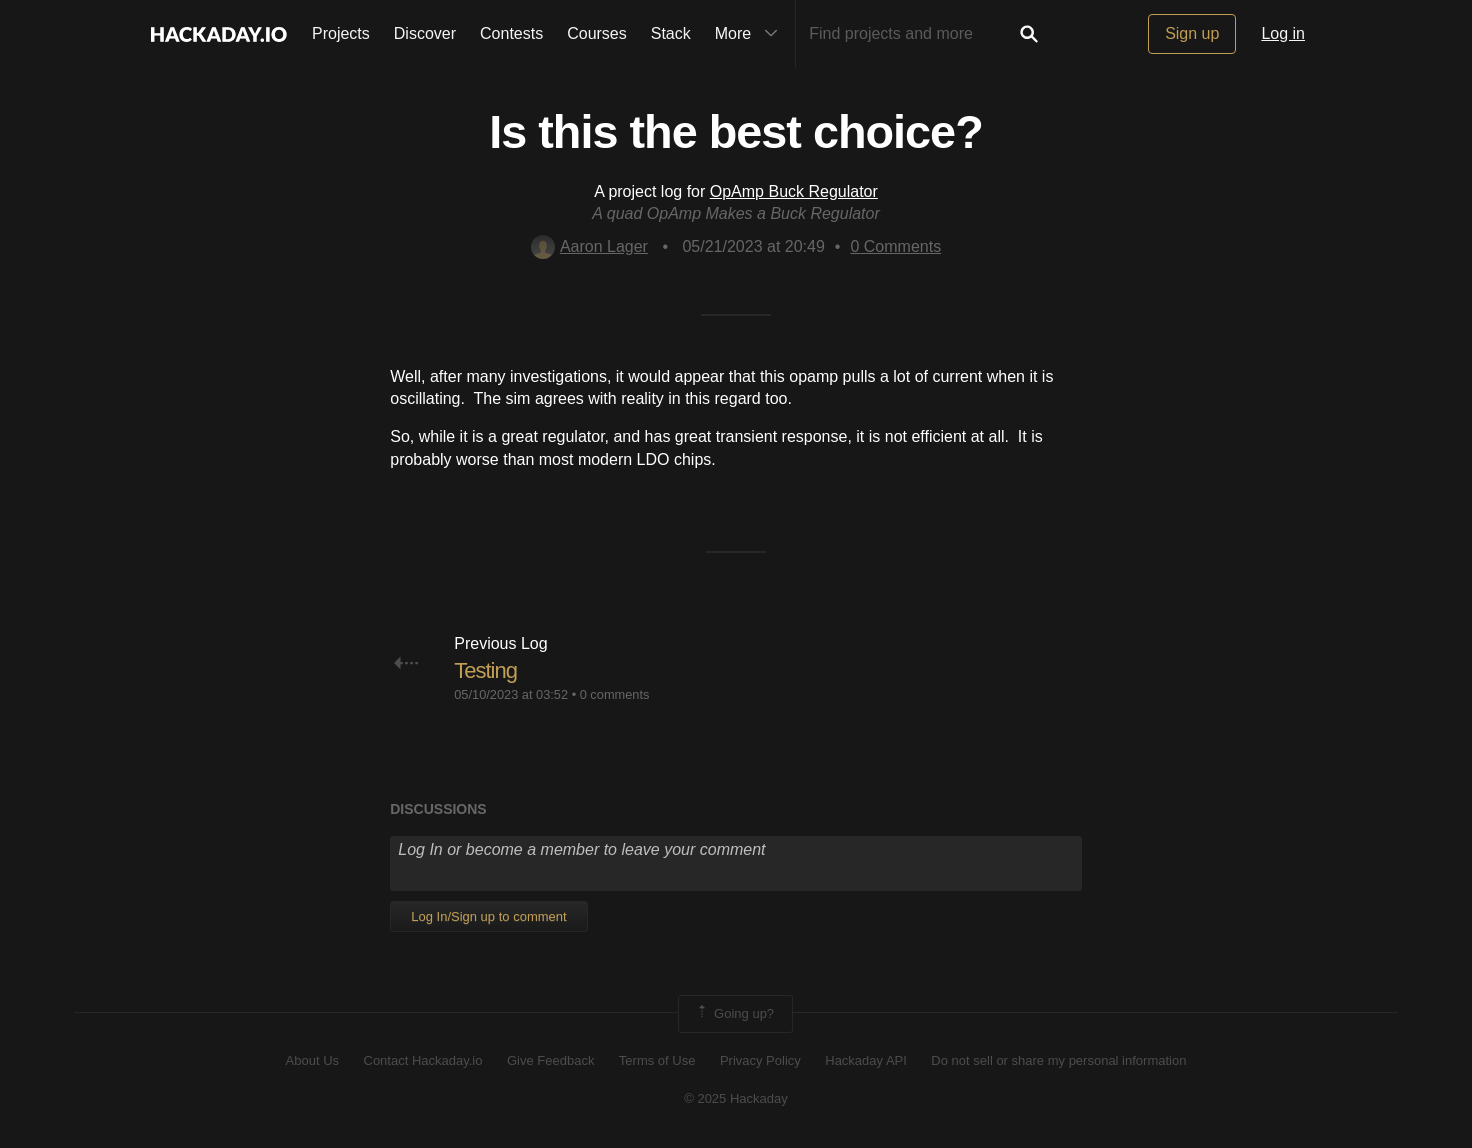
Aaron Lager (589, 246)
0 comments (615, 694)
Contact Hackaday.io (423, 1060)
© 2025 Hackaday (736, 1098)
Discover (425, 33)
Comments (895, 246)
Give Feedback (550, 1060)
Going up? (734, 1014)
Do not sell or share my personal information (1058, 1060)
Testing (485, 670)
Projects (341, 33)
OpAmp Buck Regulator (794, 191)
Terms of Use (657, 1060)
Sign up (1192, 33)
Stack (671, 33)
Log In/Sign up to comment (488, 916)
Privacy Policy (760, 1060)
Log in (1283, 33)
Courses (597, 33)
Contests (511, 33)
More (751, 34)
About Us (312, 1060)
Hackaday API (866, 1060)
